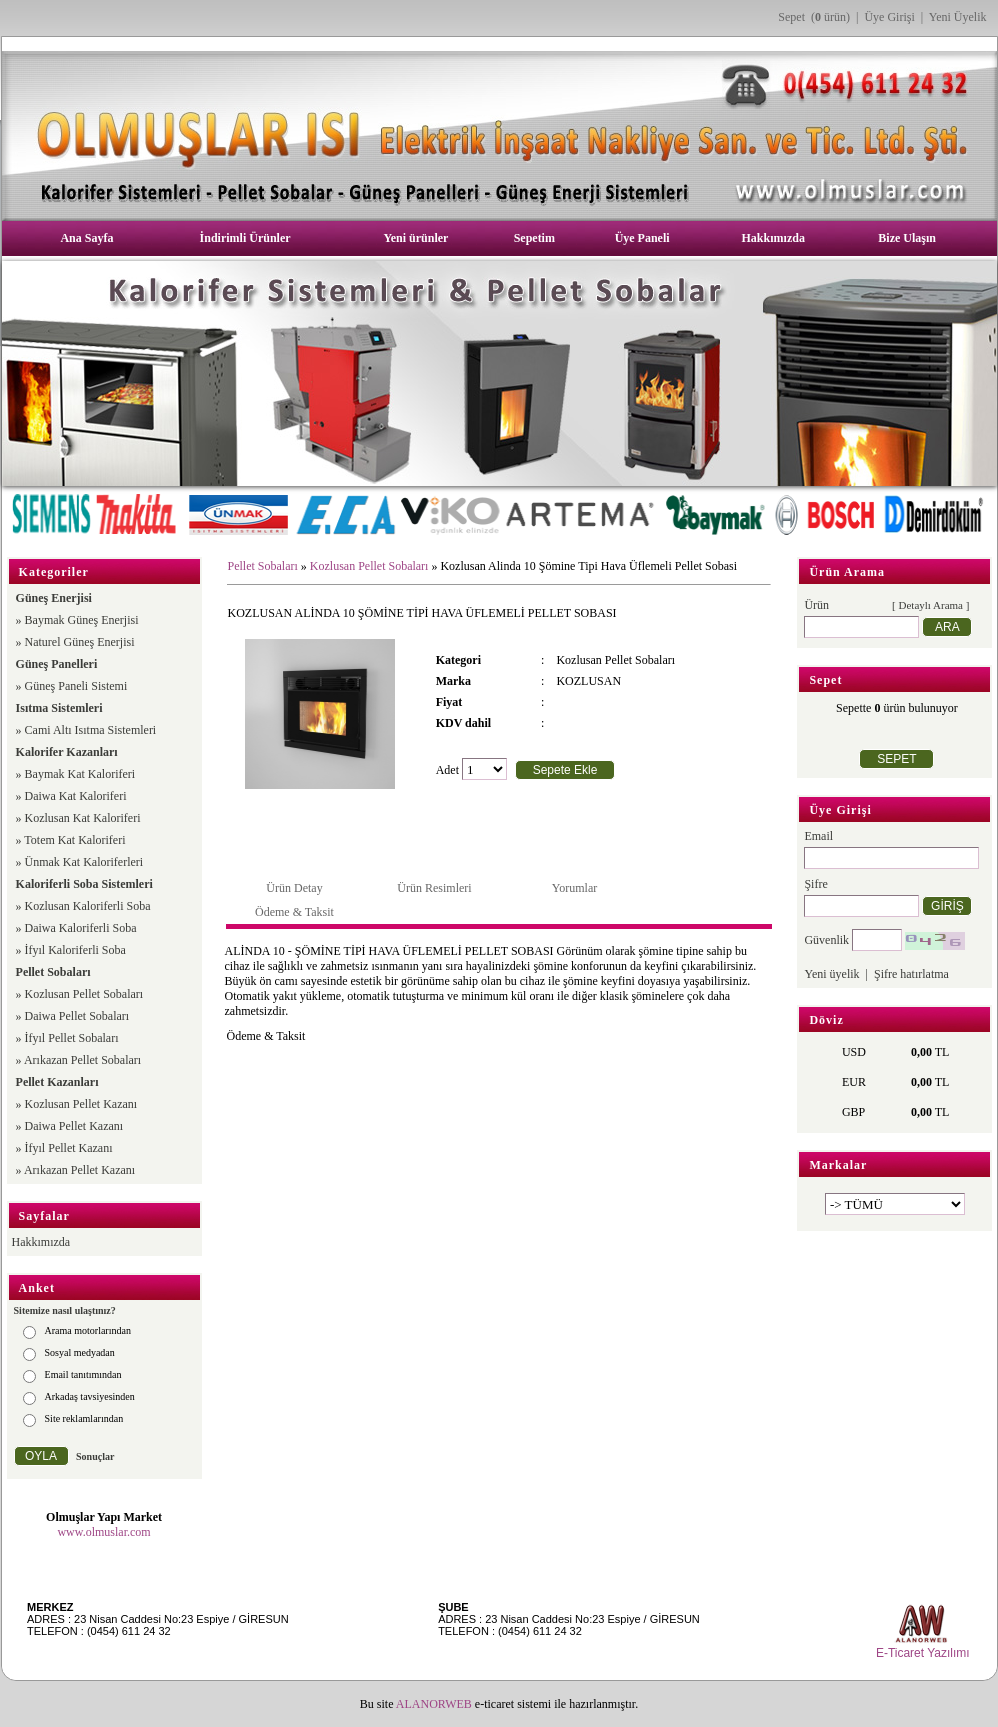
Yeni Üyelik (958, 17)
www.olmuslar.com (103, 1532)
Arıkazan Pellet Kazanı (79, 1170)
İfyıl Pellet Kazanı (69, 1148)
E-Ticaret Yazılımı (923, 1653)
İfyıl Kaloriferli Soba (75, 950)
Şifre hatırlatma (911, 974)
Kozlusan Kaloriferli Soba (88, 906)
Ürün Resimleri (434, 888)
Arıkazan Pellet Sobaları (82, 1060)
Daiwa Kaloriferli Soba (81, 928)
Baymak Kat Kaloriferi (80, 774)
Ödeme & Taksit (294, 912)
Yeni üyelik (831, 974)
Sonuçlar (95, 1456)
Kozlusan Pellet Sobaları (84, 994)
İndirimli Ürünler (245, 238)
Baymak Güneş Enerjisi (82, 620)
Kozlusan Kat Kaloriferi (83, 818)
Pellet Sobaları (262, 566)
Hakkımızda (773, 238)
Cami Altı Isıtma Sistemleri (91, 730)
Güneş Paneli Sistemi (76, 686)
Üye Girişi (889, 17)
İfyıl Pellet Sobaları (72, 1038)
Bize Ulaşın (907, 238)
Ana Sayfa (86, 238)
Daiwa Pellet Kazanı (74, 1126)
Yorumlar (574, 888)
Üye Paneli (642, 238)
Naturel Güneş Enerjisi (80, 642)
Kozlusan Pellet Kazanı (81, 1104)
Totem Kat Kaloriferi (74, 840)
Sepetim (534, 238)
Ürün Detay (294, 888)
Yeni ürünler (415, 238)
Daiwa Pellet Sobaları (77, 1016)
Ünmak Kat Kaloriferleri (84, 862)
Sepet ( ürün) (814, 17)
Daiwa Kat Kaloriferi (76, 796)
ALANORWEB (434, 1704)
